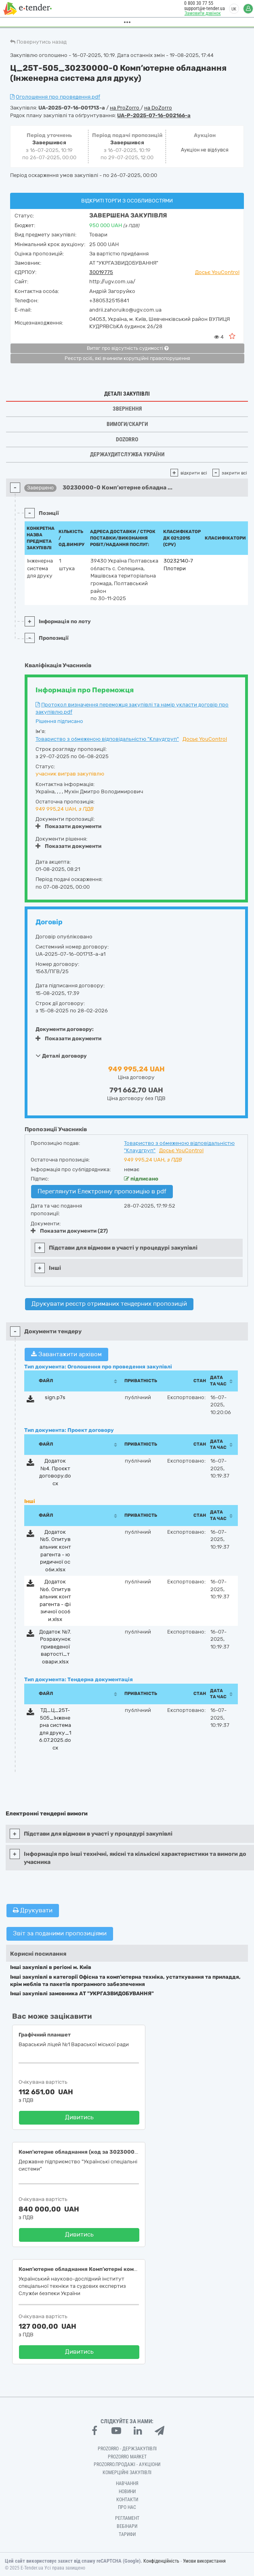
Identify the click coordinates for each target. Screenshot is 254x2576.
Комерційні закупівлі (127, 2472)
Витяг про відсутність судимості (127, 348)
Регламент (127, 2518)
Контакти (127, 2499)
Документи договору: (65, 1029)
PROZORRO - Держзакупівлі (127, 2449)
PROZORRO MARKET (127, 2457)
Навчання (127, 2483)
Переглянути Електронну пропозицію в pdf (102, 1191)
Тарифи (127, 2534)
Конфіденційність (161, 2561)
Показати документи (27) (69, 1231)
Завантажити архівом (66, 1354)
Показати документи (68, 826)
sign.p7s (55, 1397)
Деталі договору (61, 1056)
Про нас (127, 2507)
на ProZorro (125, 108)
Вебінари (127, 2526)
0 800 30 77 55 (193, 3)
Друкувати (32, 1910)
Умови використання (204, 2561)
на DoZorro (158, 108)
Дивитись (79, 2117)
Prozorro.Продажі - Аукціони (127, 2464)
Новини (127, 2491)
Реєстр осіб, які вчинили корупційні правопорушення (127, 358)
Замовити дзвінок (198, 13)
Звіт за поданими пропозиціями (60, 1933)
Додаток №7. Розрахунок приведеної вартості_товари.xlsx (55, 1647)
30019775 (101, 272)
